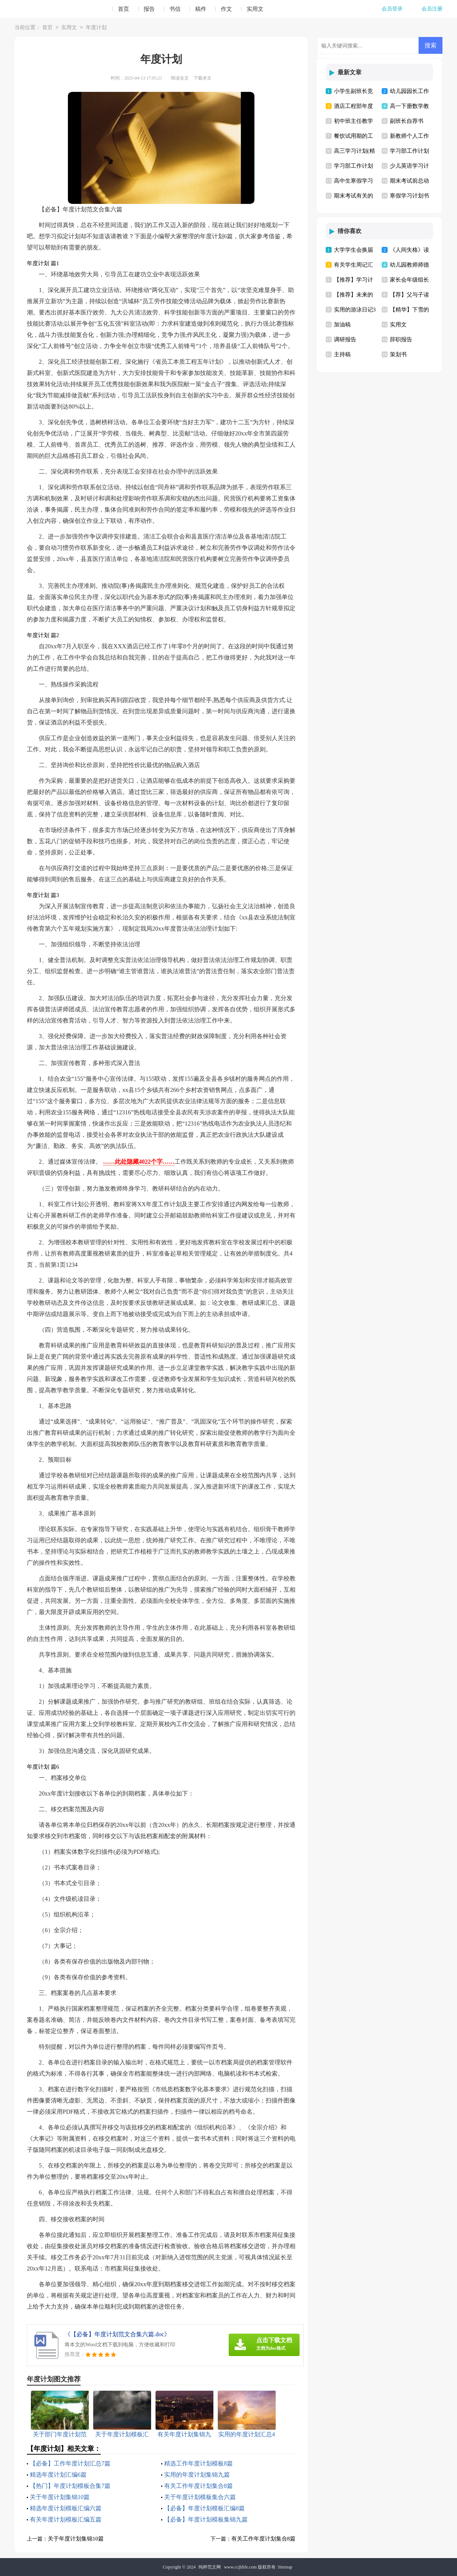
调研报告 (345, 339)
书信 (175, 9)
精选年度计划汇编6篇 (58, 2474)
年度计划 (96, 28)
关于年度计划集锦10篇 (60, 2497)
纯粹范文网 (209, 2567)
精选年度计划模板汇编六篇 (65, 2508)
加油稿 (342, 325)
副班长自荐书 (406, 121)
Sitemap (285, 2567)
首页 (123, 9)
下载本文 (203, 78)
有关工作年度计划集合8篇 (198, 2486)
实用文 (255, 9)
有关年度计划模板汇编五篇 (65, 2519)
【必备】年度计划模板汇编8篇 (204, 2508)
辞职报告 (401, 339)
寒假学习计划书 (409, 196)
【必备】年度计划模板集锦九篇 (206, 2519)
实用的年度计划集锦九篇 (197, 2474)
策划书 (398, 354)
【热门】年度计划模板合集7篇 (70, 2486)
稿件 (200, 9)
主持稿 (342, 354)
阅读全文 (180, 78)
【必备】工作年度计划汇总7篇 (70, 2463)
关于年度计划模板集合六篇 (200, 2497)
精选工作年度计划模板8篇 (198, 2463)
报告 (149, 9)
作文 (226, 9)
